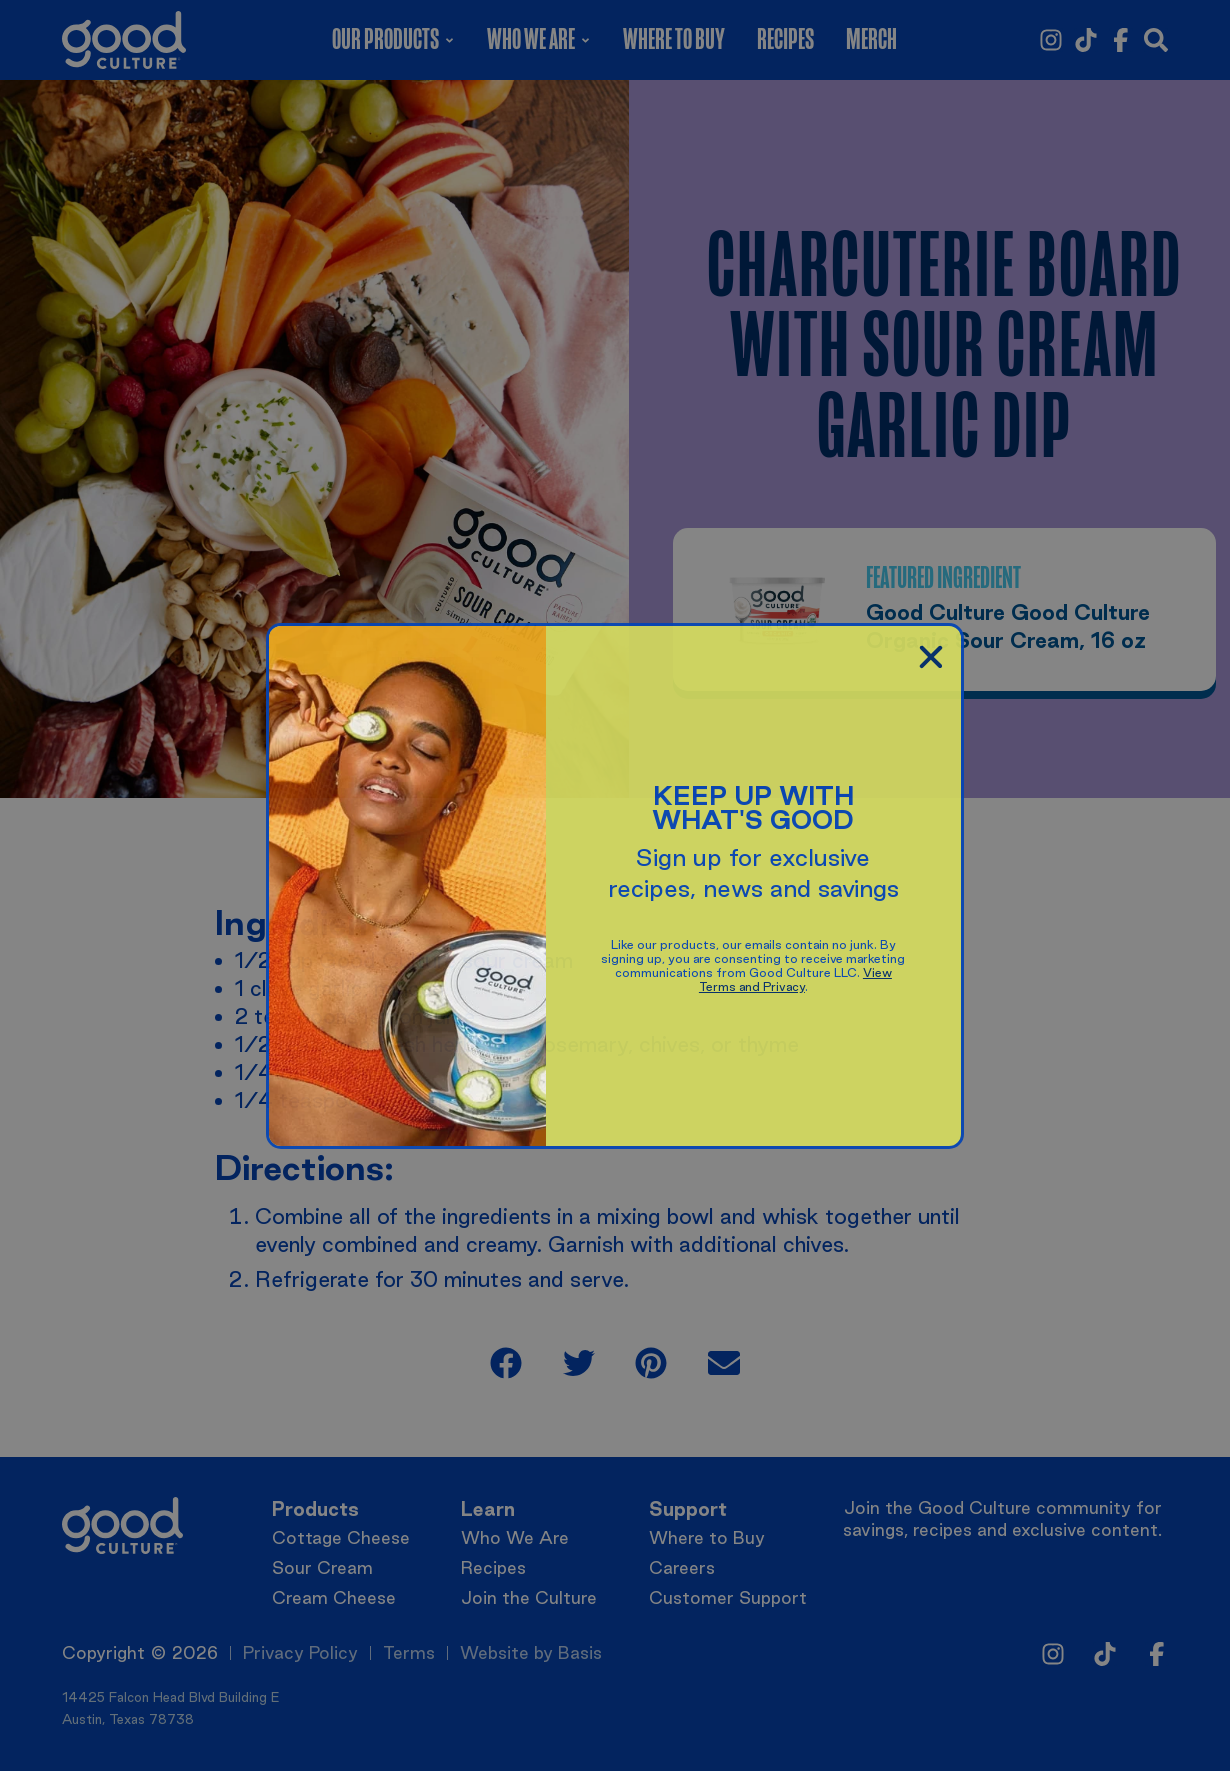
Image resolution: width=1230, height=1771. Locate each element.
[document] (615, 885)
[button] (931, 657)
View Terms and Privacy (795, 979)
